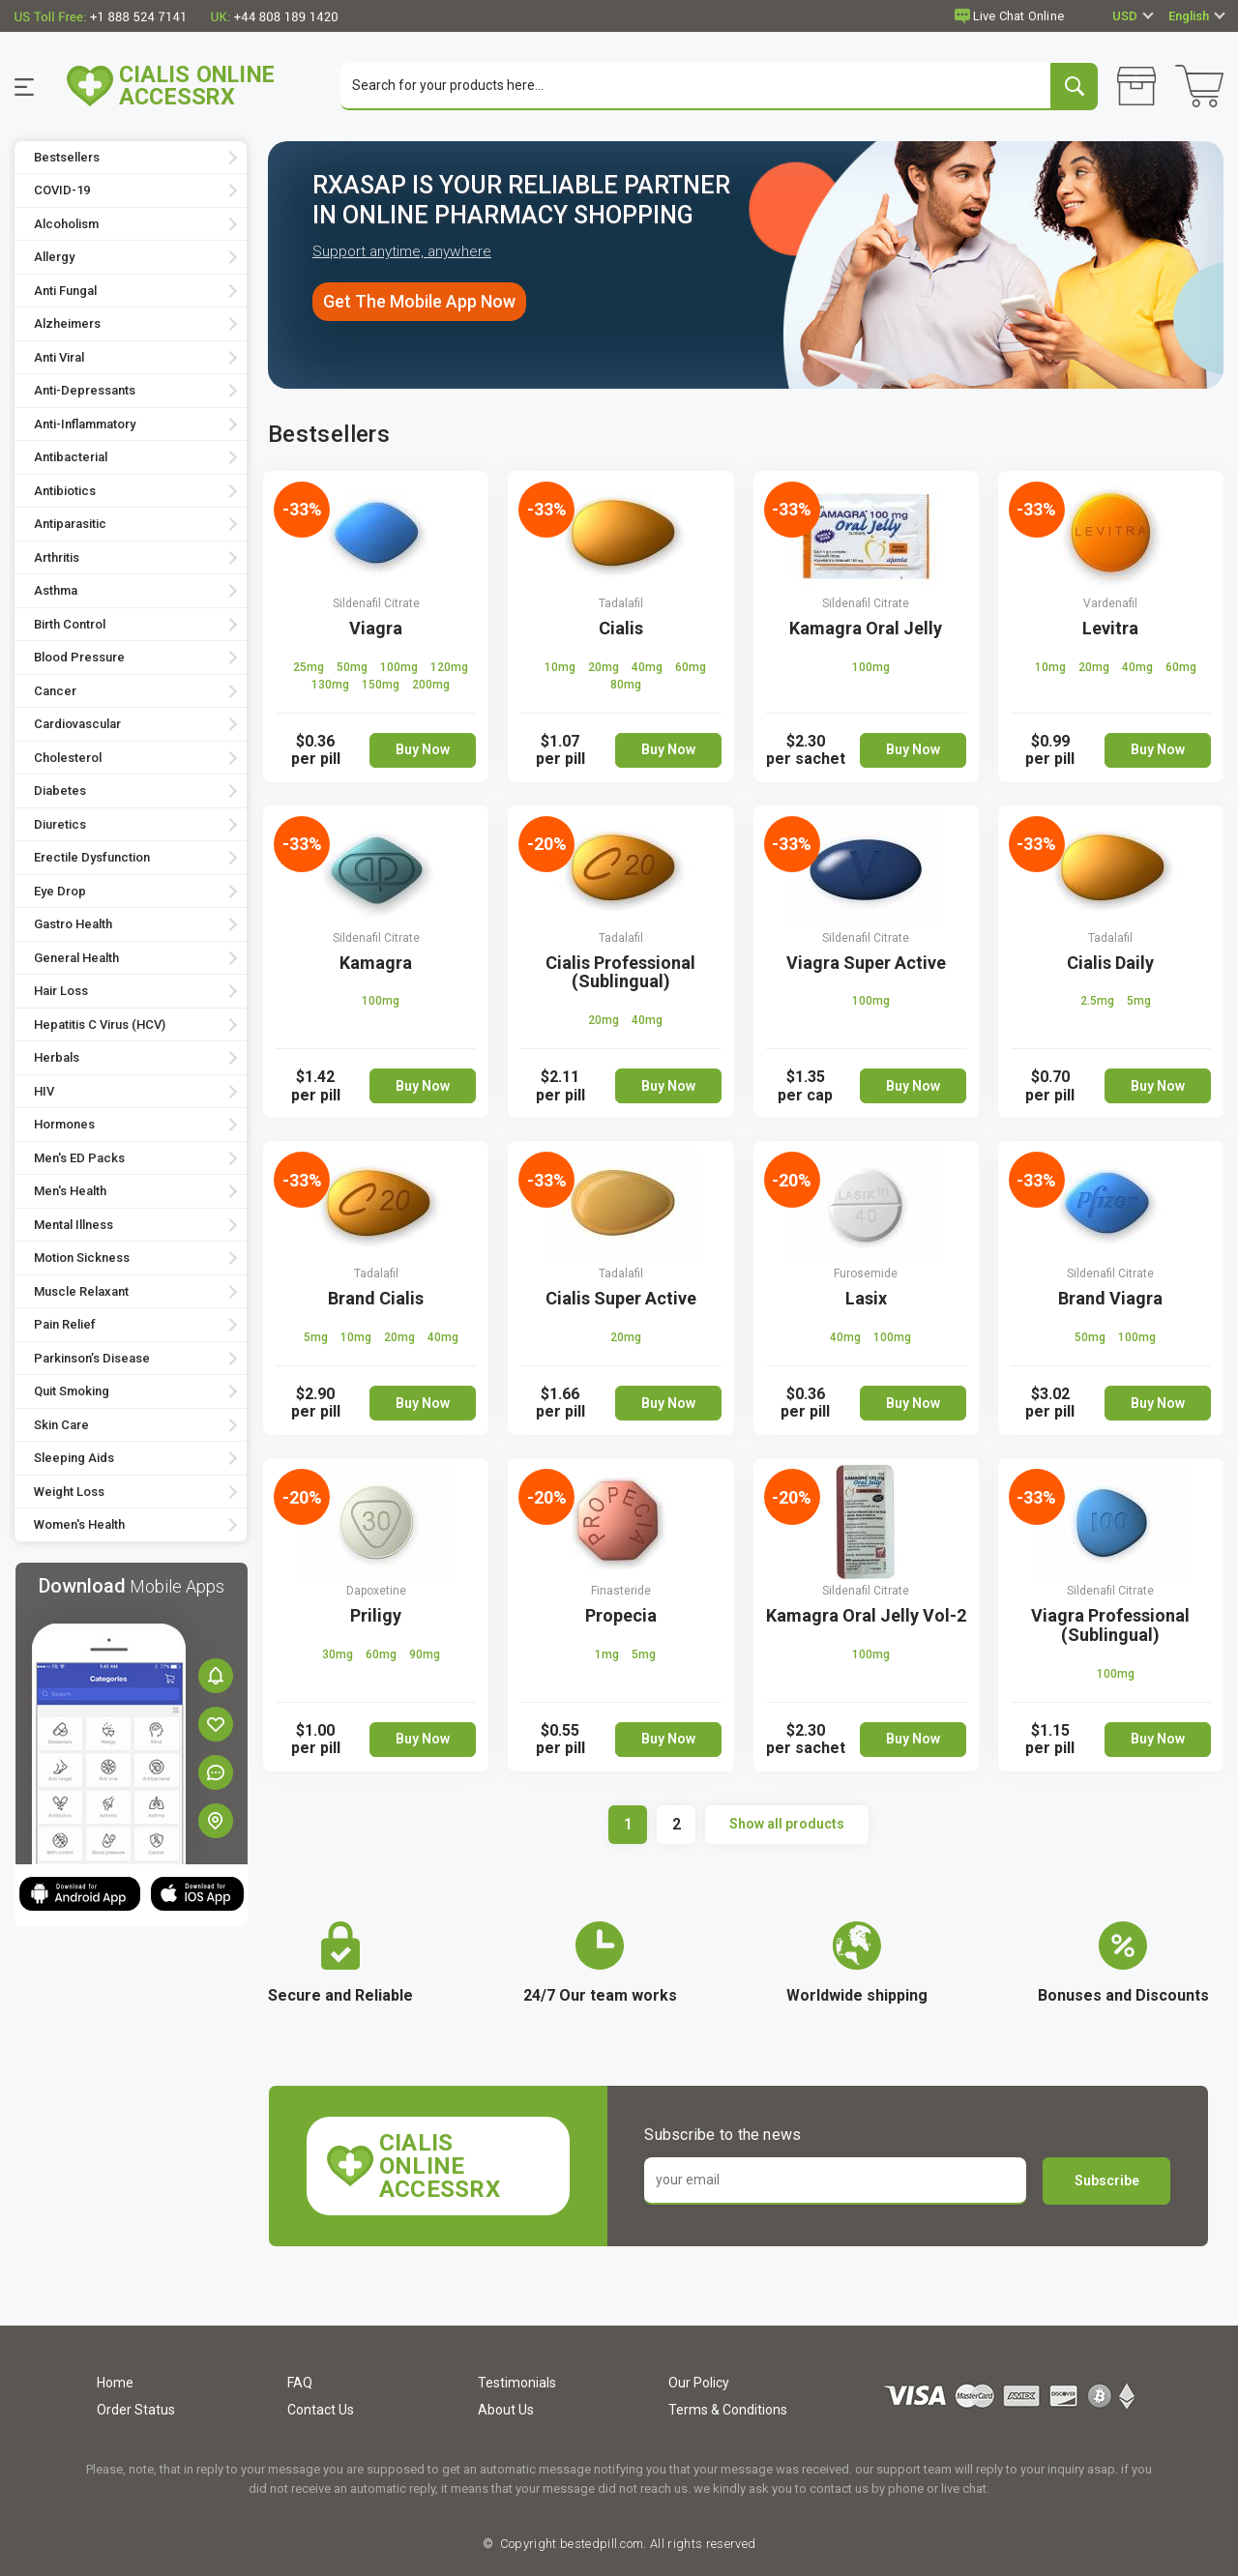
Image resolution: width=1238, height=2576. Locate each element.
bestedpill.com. (602, 2543)
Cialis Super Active (620, 1299)
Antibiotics (65, 491)
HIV (44, 1092)
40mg (648, 668)
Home (115, 2382)
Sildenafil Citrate (376, 604)
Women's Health (79, 1526)
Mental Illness (73, 1225)
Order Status (136, 2409)
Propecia (621, 1616)
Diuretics (60, 825)
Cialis (621, 629)
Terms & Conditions (727, 2409)
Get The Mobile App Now (419, 303)
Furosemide (866, 1274)
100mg (400, 668)
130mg (331, 685)
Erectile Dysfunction (92, 859)
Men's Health (70, 1193)
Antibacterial (70, 459)
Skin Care (61, 1426)
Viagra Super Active (866, 963)
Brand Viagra (1110, 1299)
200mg (431, 685)
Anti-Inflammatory (84, 425)
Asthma (55, 592)
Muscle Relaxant (81, 1292)
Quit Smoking (71, 1393)
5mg (1139, 1003)
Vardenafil (1110, 604)
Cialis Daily (1110, 963)
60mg (690, 668)
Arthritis (56, 558)
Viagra (375, 629)
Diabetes (60, 792)
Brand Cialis (376, 1299)
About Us (506, 2409)
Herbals (56, 1059)
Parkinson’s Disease (92, 1359)
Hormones (64, 1126)
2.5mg (1098, 1003)
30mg (339, 1655)
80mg (625, 685)
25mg (310, 668)
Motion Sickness (82, 1259)
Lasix (866, 1299)
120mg (449, 668)
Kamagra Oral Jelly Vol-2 (866, 1616)
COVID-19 (62, 192)
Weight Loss (69, 1492)
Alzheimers (67, 325)
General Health (76, 958)
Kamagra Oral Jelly (865, 629)
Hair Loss (61, 992)
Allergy (54, 258)
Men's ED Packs (79, 1159)
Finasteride (621, 1591)
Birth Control (69, 625)
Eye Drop (60, 892)
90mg (424, 1655)
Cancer (55, 692)
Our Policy (698, 2382)
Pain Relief (65, 1326)
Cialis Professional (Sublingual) (620, 973)
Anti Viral (59, 358)
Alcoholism (66, 225)
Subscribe (1107, 2181)
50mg (353, 668)
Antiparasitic (70, 525)
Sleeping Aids (74, 1459)
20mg (605, 668)
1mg (608, 1655)
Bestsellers (67, 158)
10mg (561, 668)
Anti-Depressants (84, 392)
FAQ (299, 2382)
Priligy (375, 1616)
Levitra (1110, 629)
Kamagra (375, 963)
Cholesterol (68, 758)
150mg (382, 685)
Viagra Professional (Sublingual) (1110, 1626)
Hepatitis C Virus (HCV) (99, 1025)
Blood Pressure (79, 659)
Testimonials (517, 2382)
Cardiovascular (77, 725)
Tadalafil (621, 604)
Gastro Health (73, 926)
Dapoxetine (376, 1591)
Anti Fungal (65, 291)
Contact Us (320, 2409)
